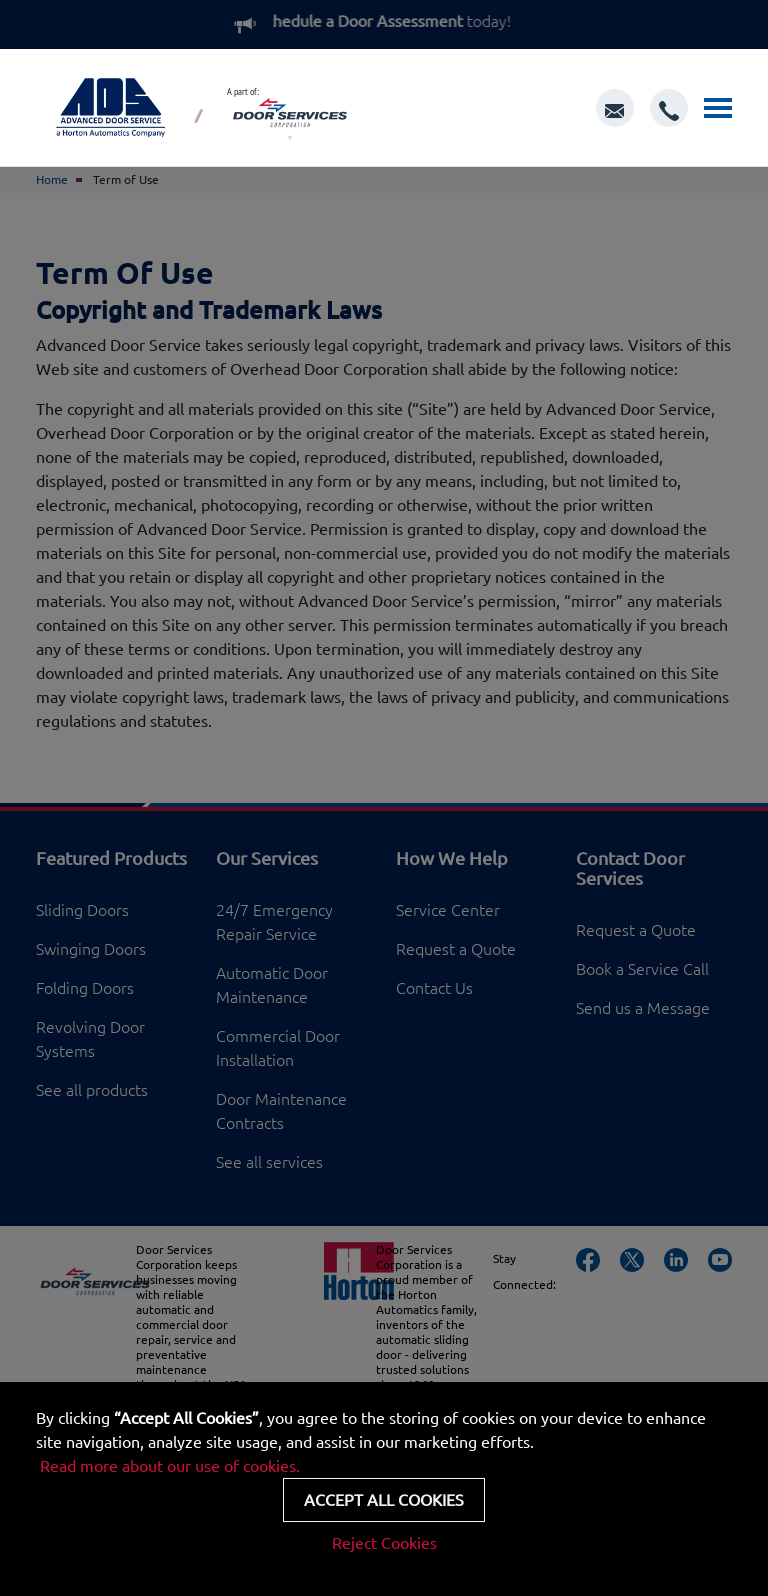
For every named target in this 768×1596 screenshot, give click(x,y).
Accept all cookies (384, 1500)
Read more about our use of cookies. (170, 1466)
